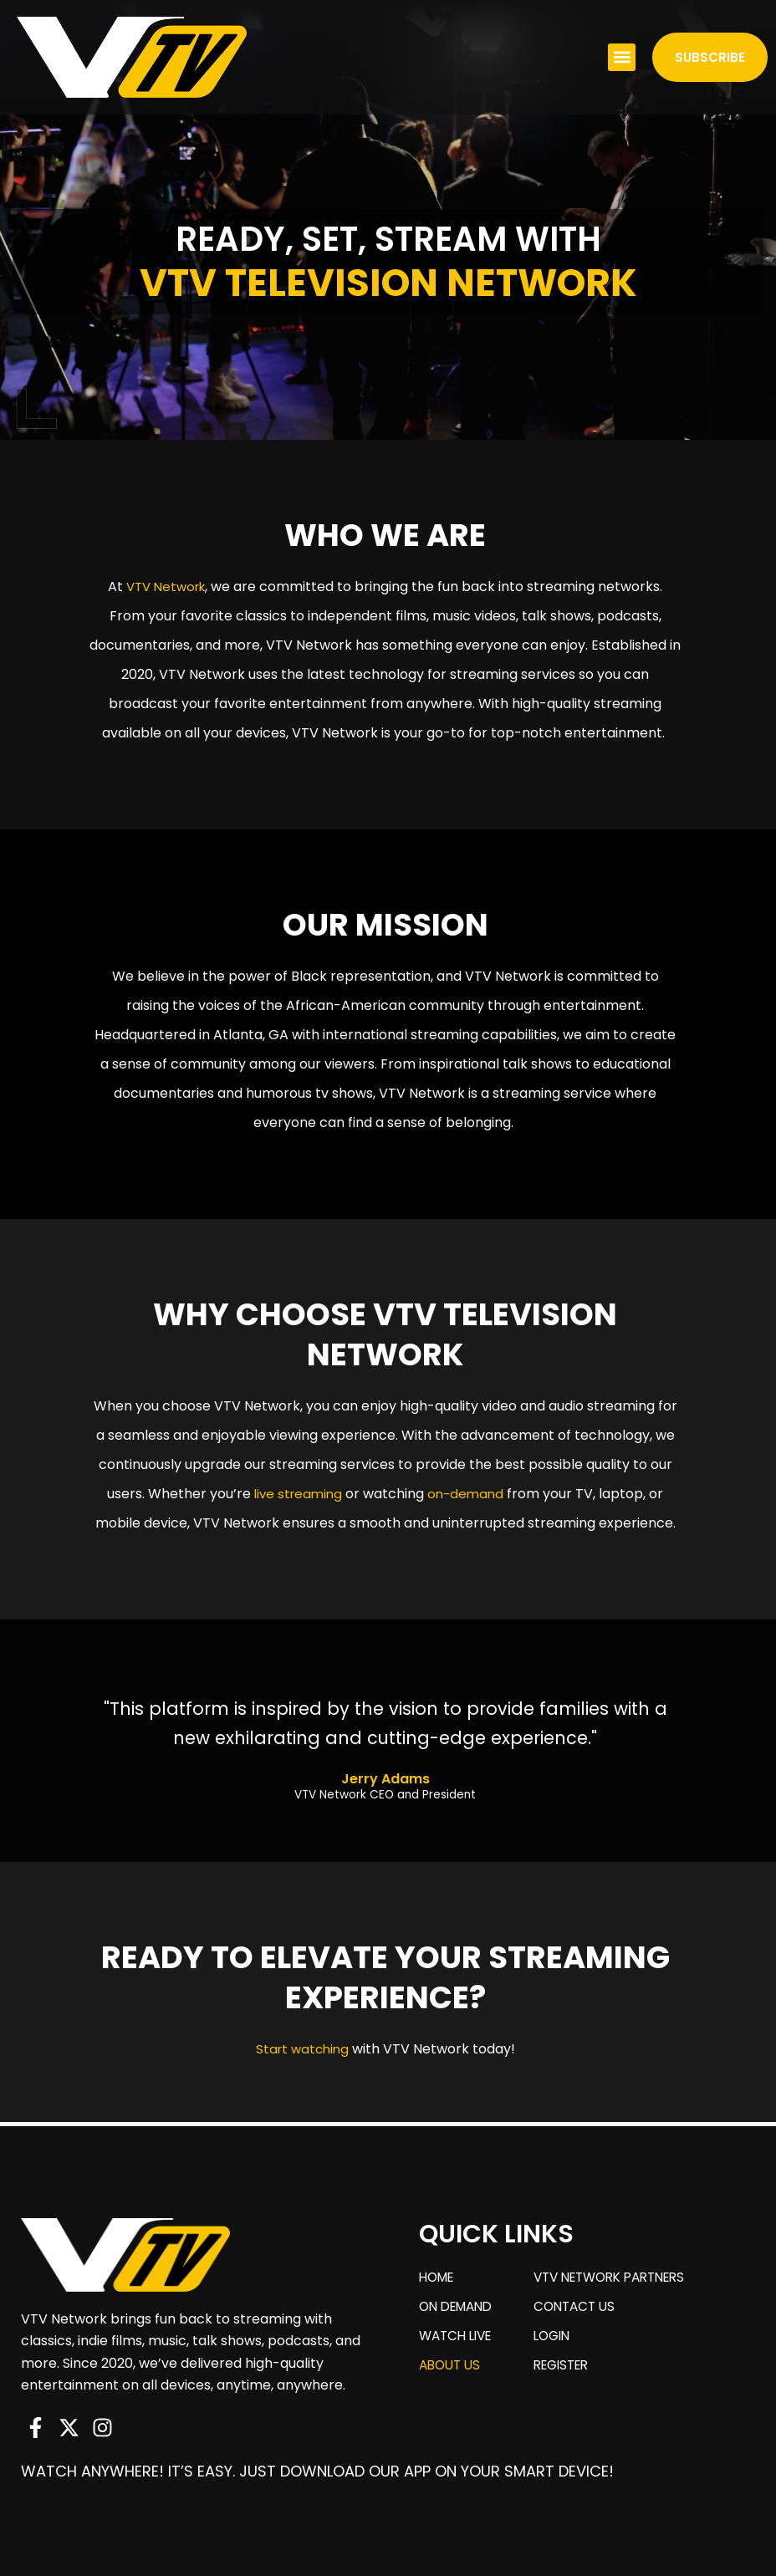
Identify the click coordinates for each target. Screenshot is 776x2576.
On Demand (459, 2308)
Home (438, 2275)
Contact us (585, 2308)
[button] (622, 57)
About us (452, 2375)
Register (573, 2375)
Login (562, 2342)
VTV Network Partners (625, 2275)
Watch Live (458, 2342)
